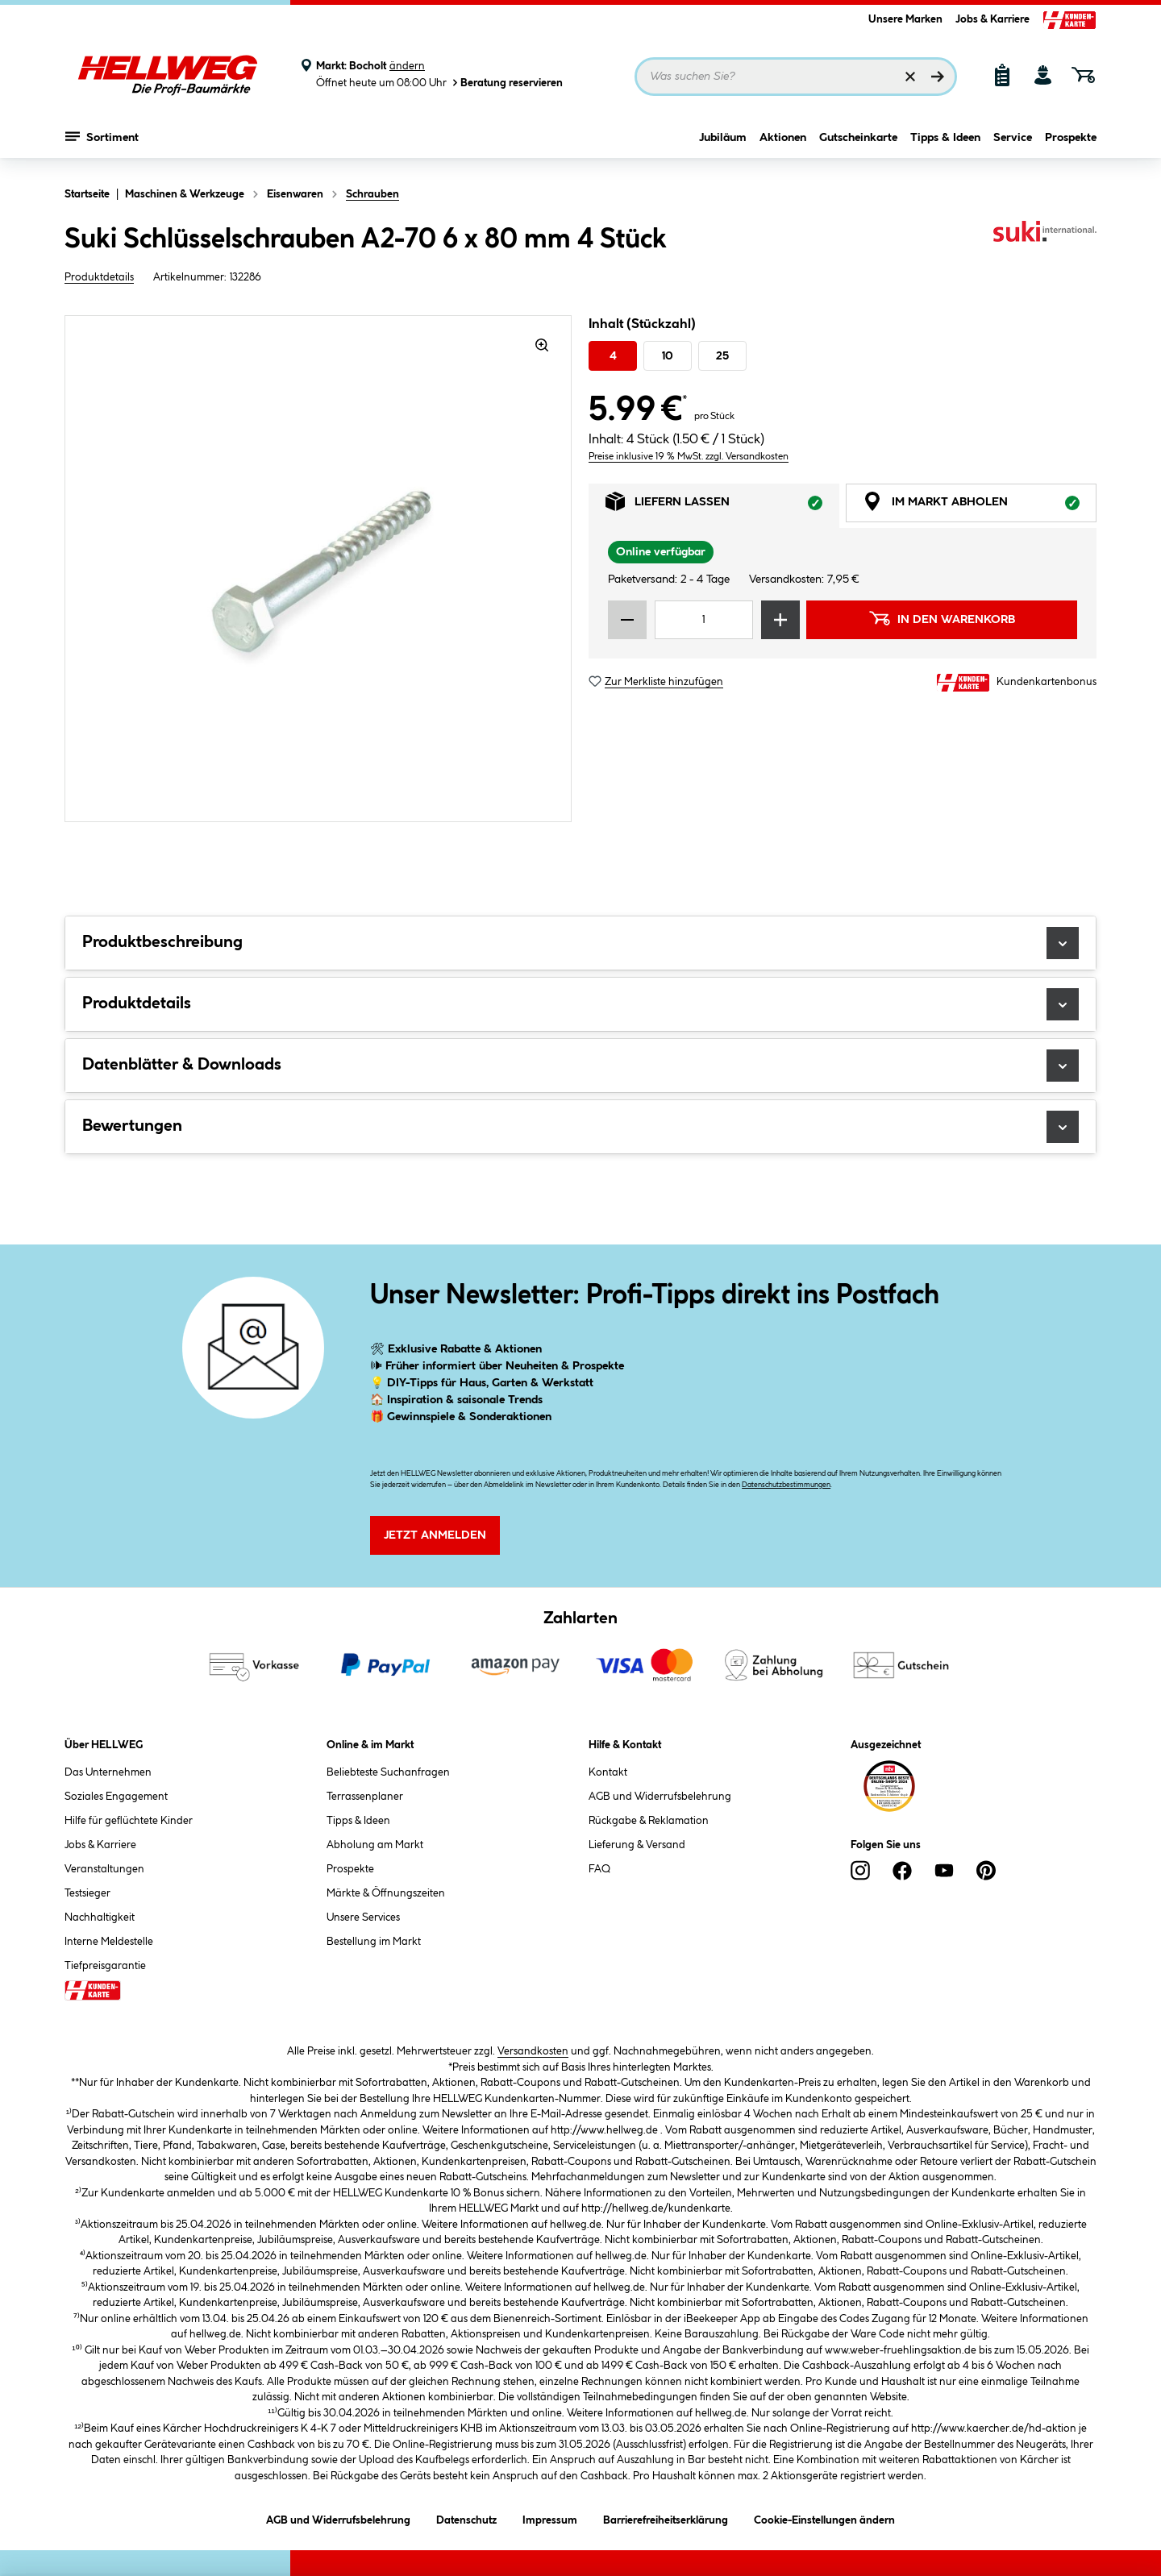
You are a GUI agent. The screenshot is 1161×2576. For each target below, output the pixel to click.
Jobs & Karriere (992, 19)
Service (1012, 142)
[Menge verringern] (627, 619)
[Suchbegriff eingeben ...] (796, 76)
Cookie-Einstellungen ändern (824, 2517)
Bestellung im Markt (374, 1942)
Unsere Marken (905, 19)
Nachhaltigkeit (99, 1917)
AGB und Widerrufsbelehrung (660, 1796)
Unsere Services (363, 1917)
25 (722, 356)
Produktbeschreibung (580, 943)
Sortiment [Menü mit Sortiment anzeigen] (102, 141)
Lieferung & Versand (637, 1845)
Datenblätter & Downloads (580, 1065)
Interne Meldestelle (108, 1942)
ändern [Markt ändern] (407, 66)
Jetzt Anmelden (435, 1535)
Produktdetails (99, 277)
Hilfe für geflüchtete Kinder (128, 1821)
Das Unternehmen (108, 1772)
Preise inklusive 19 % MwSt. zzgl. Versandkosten (689, 456)
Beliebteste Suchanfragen (388, 1772)
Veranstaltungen (104, 1869)
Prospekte (1070, 142)
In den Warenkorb (941, 618)
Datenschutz (466, 2517)
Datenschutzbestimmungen (786, 1485)
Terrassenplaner (365, 1796)
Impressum (549, 2517)
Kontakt (608, 1772)
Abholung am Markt (375, 1845)
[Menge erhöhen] (780, 619)
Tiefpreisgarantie (105, 1966)
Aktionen (782, 142)
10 (667, 356)
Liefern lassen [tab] (722, 506)
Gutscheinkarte (858, 142)
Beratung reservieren (506, 82)
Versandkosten (532, 2051)
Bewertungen (580, 1127)
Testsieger (87, 1893)
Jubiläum (723, 142)
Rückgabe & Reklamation (649, 1821)
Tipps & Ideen (945, 142)
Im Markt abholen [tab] (979, 506)
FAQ (599, 1869)
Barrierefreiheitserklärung (665, 2517)
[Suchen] (937, 76)
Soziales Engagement (116, 1796)
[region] (318, 568)
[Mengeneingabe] (704, 619)
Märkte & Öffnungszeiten (386, 1893)
